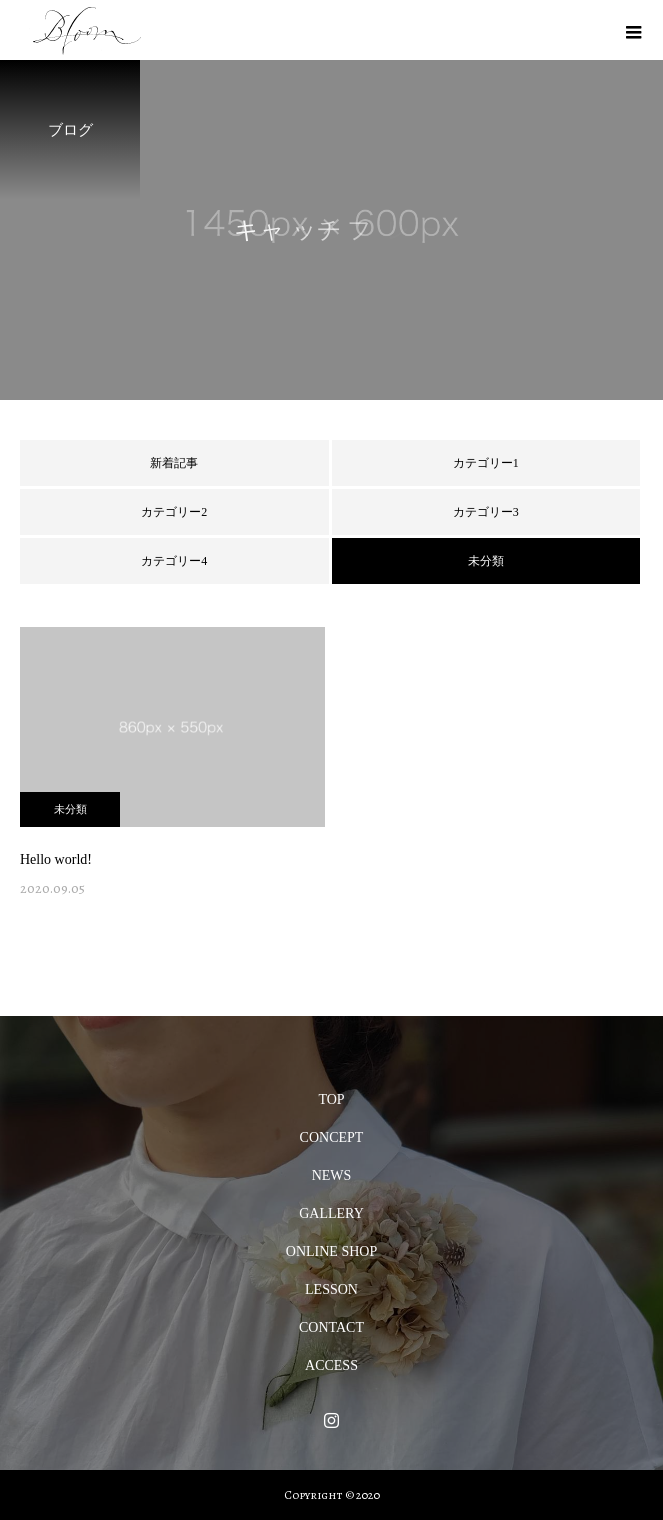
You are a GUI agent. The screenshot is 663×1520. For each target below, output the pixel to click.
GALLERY (331, 1213)
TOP (331, 1099)
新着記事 (174, 463)
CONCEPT (332, 1137)
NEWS (332, 1175)
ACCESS (331, 1365)
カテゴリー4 (174, 561)
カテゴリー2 (174, 512)
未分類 (70, 809)
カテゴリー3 (486, 512)
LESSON (331, 1289)
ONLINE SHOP (331, 1251)
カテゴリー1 (486, 463)
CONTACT (331, 1327)
